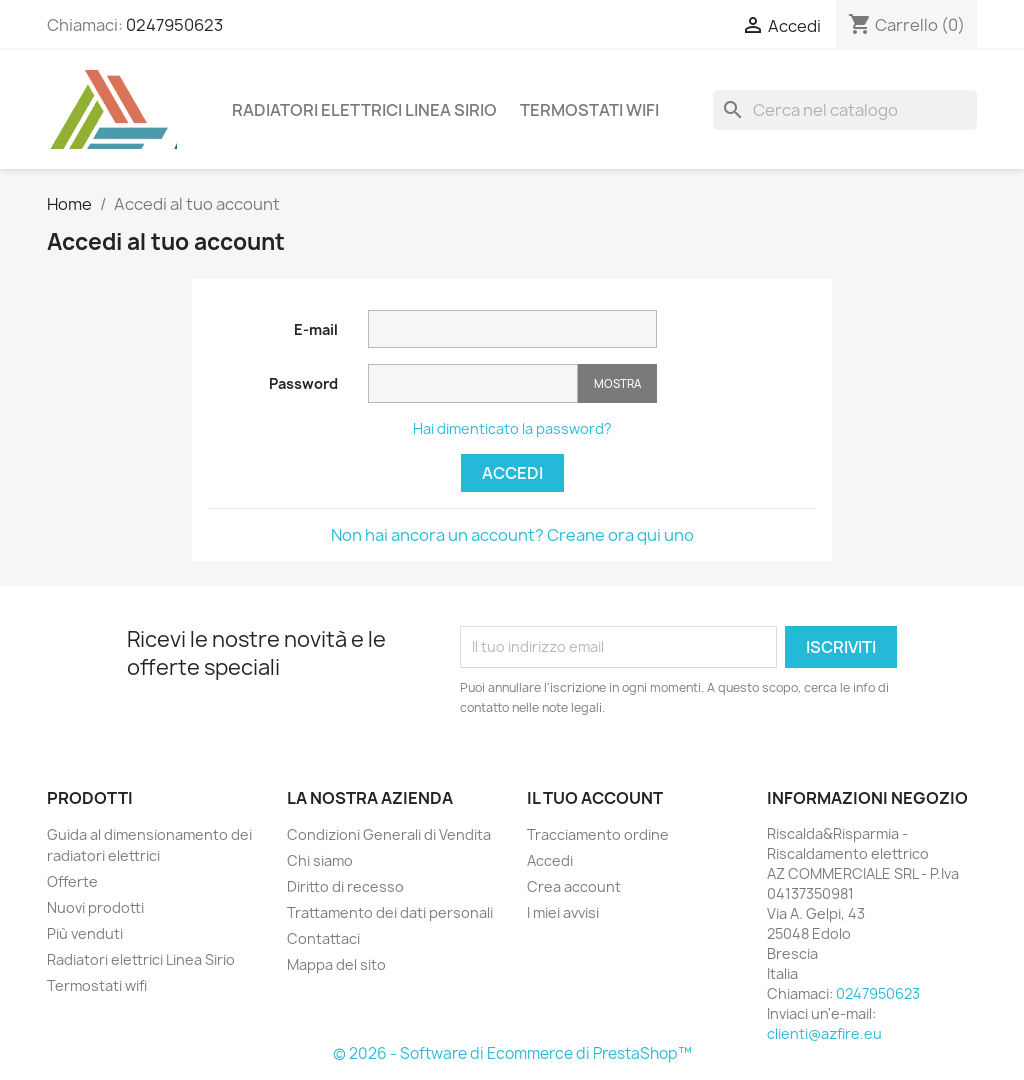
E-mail (316, 329)
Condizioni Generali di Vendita (389, 834)
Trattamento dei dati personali (390, 912)
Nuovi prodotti (95, 907)
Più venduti (85, 933)
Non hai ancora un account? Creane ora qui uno (512, 535)
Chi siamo (320, 860)
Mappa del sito (336, 964)
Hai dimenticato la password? (512, 428)
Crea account (574, 886)
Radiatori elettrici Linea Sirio (364, 110)
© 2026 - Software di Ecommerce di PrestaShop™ (512, 1053)
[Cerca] (845, 110)
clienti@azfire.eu (824, 1033)
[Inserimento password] (473, 383)
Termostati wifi (589, 110)
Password (303, 383)
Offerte (72, 881)
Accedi (512, 473)
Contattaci (323, 938)
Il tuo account (595, 798)
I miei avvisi (563, 912)
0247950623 (174, 25)
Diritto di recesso (345, 886)
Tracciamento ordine (598, 834)
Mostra (617, 383)
